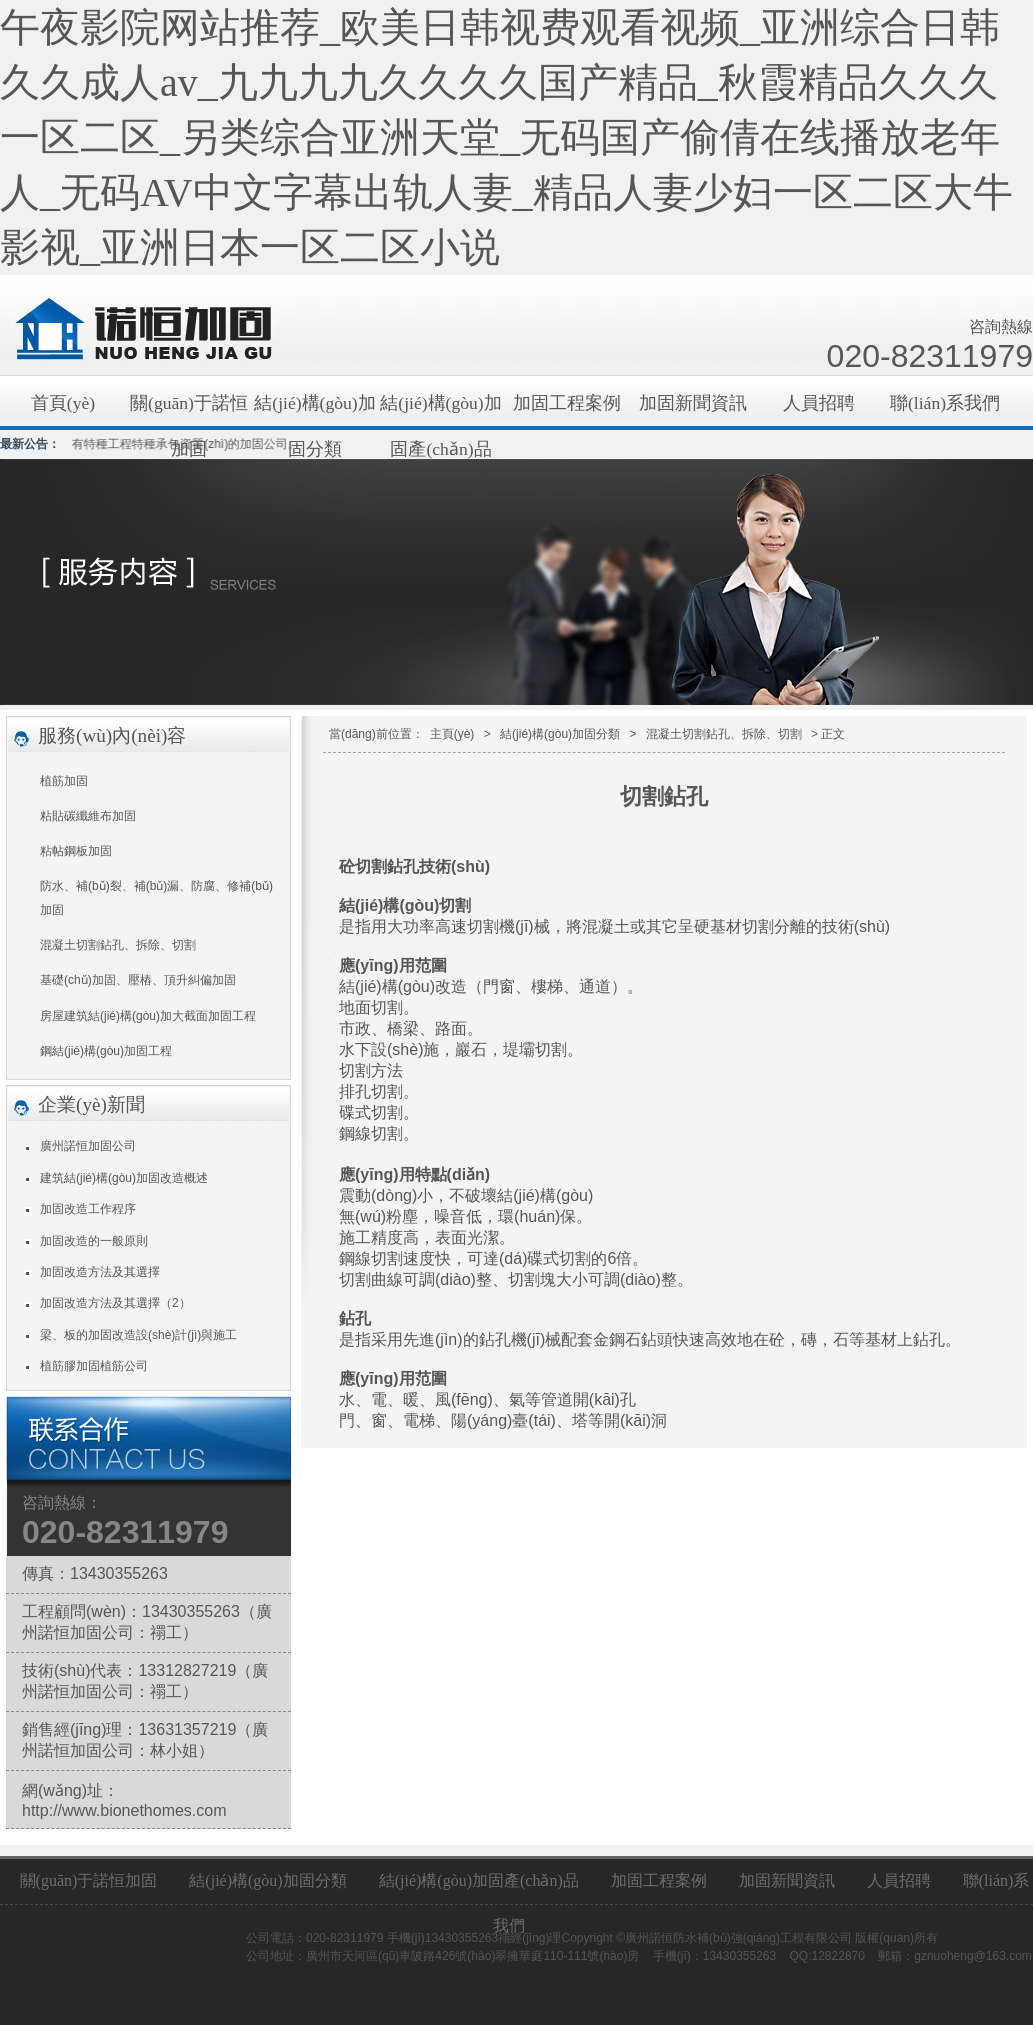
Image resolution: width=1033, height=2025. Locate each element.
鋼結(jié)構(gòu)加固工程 (106, 1051)
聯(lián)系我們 (945, 403)
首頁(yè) (63, 403)
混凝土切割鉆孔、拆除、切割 (724, 734)
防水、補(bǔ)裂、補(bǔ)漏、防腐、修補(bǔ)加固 (156, 898)
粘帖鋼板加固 (76, 851)
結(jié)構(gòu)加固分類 (314, 409)
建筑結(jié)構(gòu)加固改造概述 (124, 1178)
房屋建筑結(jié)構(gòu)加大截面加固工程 (148, 1016)
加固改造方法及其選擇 (100, 1272)
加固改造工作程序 (88, 1209)
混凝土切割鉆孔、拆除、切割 (118, 945)
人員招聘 (819, 403)
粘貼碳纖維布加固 (88, 816)
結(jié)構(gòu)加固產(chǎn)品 (440, 409)
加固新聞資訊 (693, 403)
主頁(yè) (452, 734)
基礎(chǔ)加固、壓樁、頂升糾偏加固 (138, 980)
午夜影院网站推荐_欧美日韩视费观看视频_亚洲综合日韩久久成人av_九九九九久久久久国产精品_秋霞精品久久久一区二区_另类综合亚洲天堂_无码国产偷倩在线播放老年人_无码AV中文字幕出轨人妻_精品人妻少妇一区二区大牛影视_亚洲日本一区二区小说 (506, 137)
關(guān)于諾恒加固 (189, 409)
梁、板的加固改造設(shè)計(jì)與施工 (138, 1335)
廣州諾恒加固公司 (88, 1146)
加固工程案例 (567, 403)
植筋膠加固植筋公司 (94, 1366)
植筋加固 (64, 781)
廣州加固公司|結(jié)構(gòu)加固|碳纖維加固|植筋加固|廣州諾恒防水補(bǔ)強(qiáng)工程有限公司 (144, 330)
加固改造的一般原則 (94, 1241)
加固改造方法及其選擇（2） (115, 1303)
